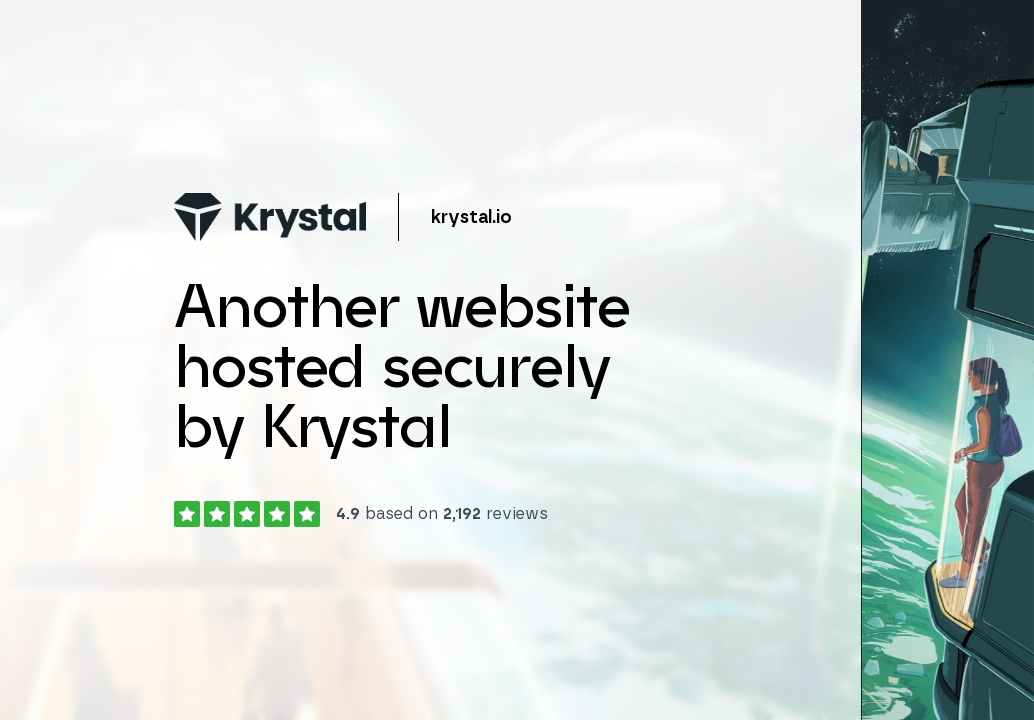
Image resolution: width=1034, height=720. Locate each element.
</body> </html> (517, 360)
